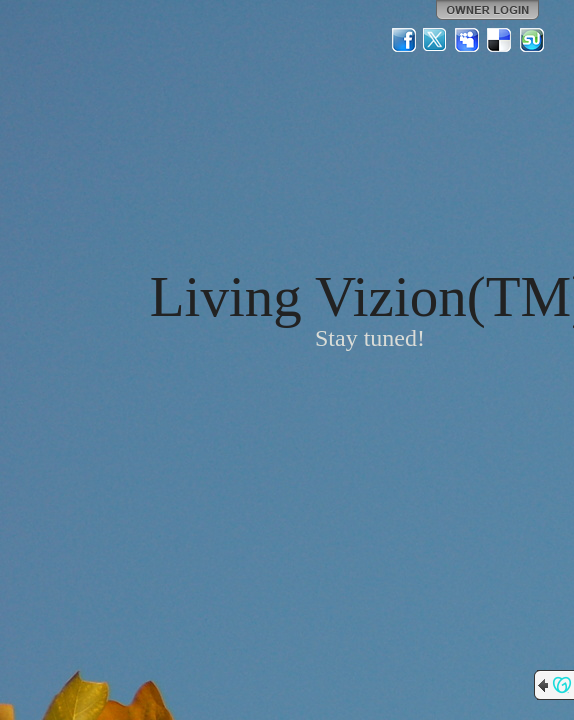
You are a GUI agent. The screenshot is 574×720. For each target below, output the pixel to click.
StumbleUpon (532, 40)
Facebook (404, 40)
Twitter (436, 40)
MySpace (468, 40)
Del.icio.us (500, 40)
